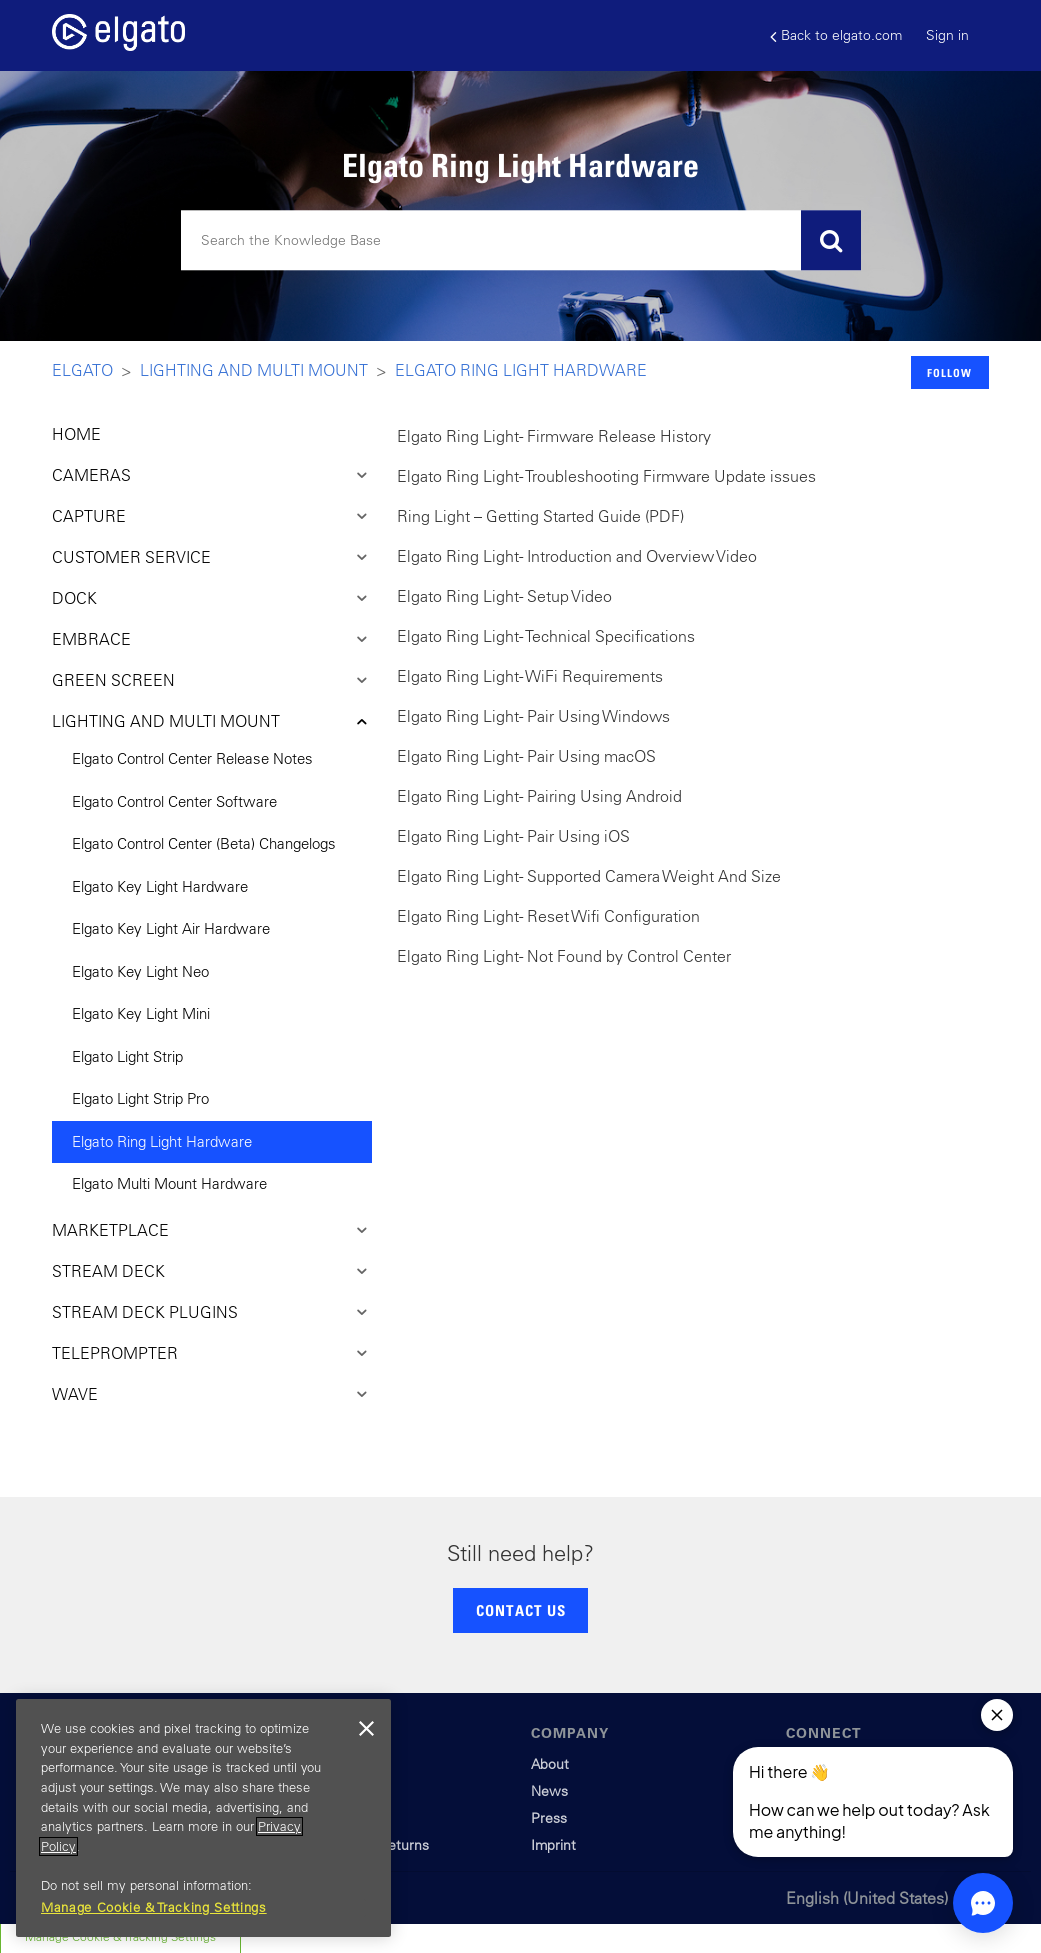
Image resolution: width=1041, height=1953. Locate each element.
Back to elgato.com (836, 35)
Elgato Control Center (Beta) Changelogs (204, 843)
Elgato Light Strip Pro (140, 1098)
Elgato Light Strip (127, 1056)
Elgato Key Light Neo (140, 971)
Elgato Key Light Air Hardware (171, 928)
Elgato (82, 370)
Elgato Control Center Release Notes (192, 758)
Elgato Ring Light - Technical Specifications (546, 636)
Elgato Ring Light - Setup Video (504, 596)
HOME (76, 434)
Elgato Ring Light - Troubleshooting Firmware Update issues (606, 476)
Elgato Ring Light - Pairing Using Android (539, 796)
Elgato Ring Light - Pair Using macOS (526, 756)
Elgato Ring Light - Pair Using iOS (513, 836)
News (549, 1791)
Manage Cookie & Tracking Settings (154, 1907)
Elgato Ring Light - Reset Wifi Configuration (548, 916)
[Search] (521, 241)
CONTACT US (521, 1610)
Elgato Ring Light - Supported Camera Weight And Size (589, 876)
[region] (203, 1818)
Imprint (553, 1845)
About (550, 1764)
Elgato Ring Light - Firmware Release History (554, 436)
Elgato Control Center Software (174, 801)
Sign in (947, 35)
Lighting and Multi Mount (254, 370)
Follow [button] (949, 372)
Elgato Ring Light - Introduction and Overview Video (577, 556)
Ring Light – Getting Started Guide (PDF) (540, 516)
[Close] (366, 1729)
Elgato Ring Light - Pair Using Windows (533, 716)
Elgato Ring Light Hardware (521, 370)
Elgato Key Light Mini (141, 1013)
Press (549, 1818)
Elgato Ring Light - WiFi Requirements (530, 676)
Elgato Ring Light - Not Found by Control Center (564, 956)
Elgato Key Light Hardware (160, 886)
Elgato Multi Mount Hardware (169, 1183)
